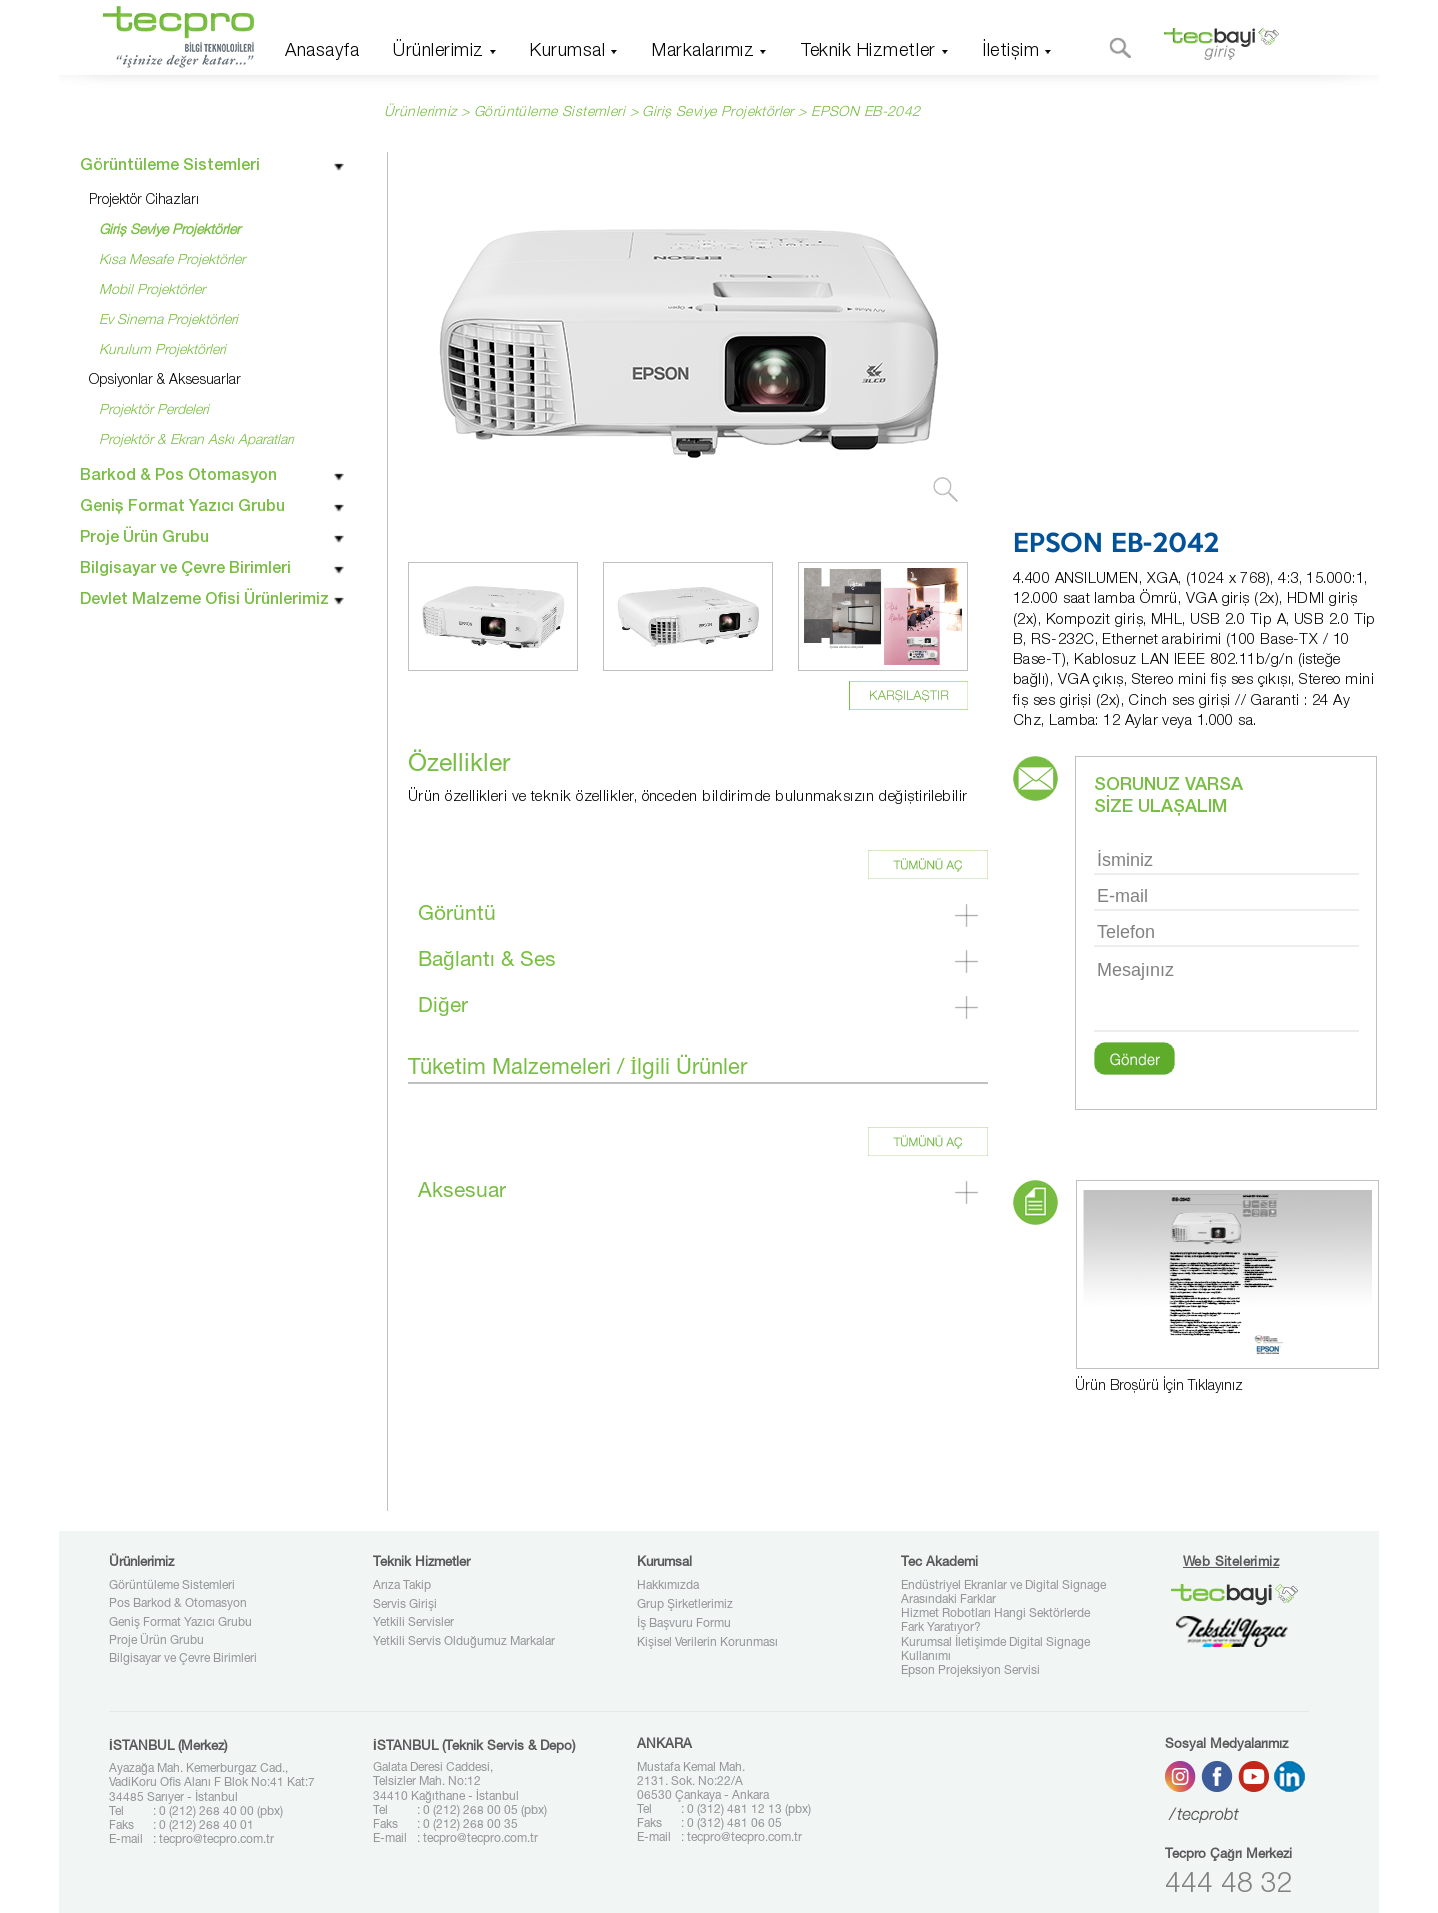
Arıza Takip (402, 1586)
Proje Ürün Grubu (156, 1641)
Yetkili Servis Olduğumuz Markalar (464, 1642)
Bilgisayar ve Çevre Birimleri (183, 1659)
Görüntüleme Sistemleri (172, 1586)
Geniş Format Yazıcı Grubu (180, 1623)
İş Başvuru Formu (684, 1624)
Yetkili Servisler (413, 1623)
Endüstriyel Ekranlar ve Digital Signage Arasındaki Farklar (1003, 1593)
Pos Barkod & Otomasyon (178, 1604)
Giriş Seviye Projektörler (718, 113)
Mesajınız (1226, 993)
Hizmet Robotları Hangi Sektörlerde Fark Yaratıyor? (995, 1621)
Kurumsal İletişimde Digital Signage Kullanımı (995, 1650)
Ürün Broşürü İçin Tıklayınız (1159, 1387)
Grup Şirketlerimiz (685, 1605)
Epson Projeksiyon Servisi (970, 1671)
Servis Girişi (405, 1605)
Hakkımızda (668, 1586)
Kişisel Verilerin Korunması (707, 1643)
